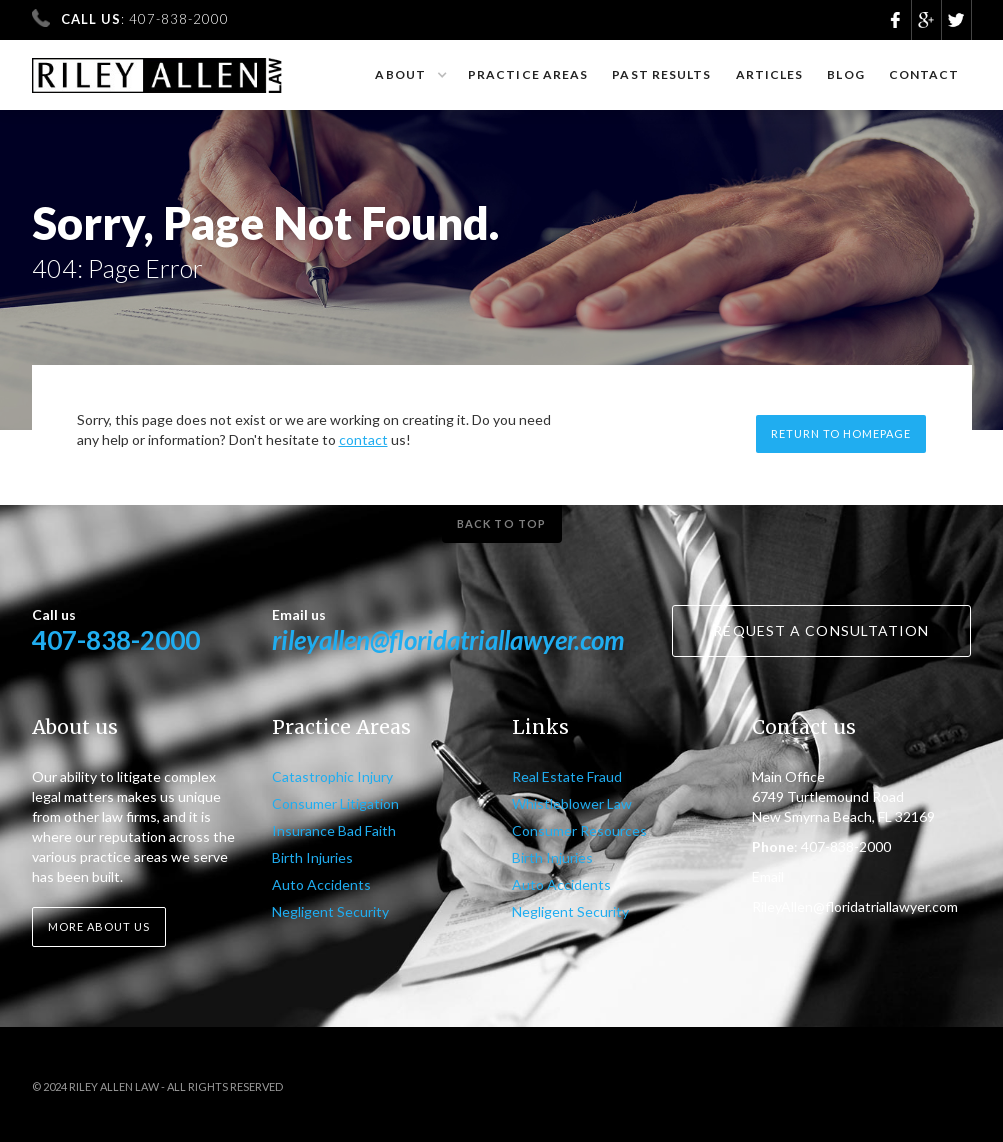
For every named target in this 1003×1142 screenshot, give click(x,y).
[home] (157, 66)
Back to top (501, 523)
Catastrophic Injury (332, 776)
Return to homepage (841, 433)
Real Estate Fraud (567, 776)
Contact (924, 74)
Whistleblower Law (572, 803)
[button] (409, 75)
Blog (845, 74)
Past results (661, 74)
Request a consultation (821, 630)
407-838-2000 (116, 640)
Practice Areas (528, 74)
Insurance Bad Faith (334, 830)
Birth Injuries (312, 857)
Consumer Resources (579, 830)
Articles (770, 74)
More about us (99, 926)
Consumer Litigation (335, 803)
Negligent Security (330, 911)
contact (363, 439)
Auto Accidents (321, 884)
